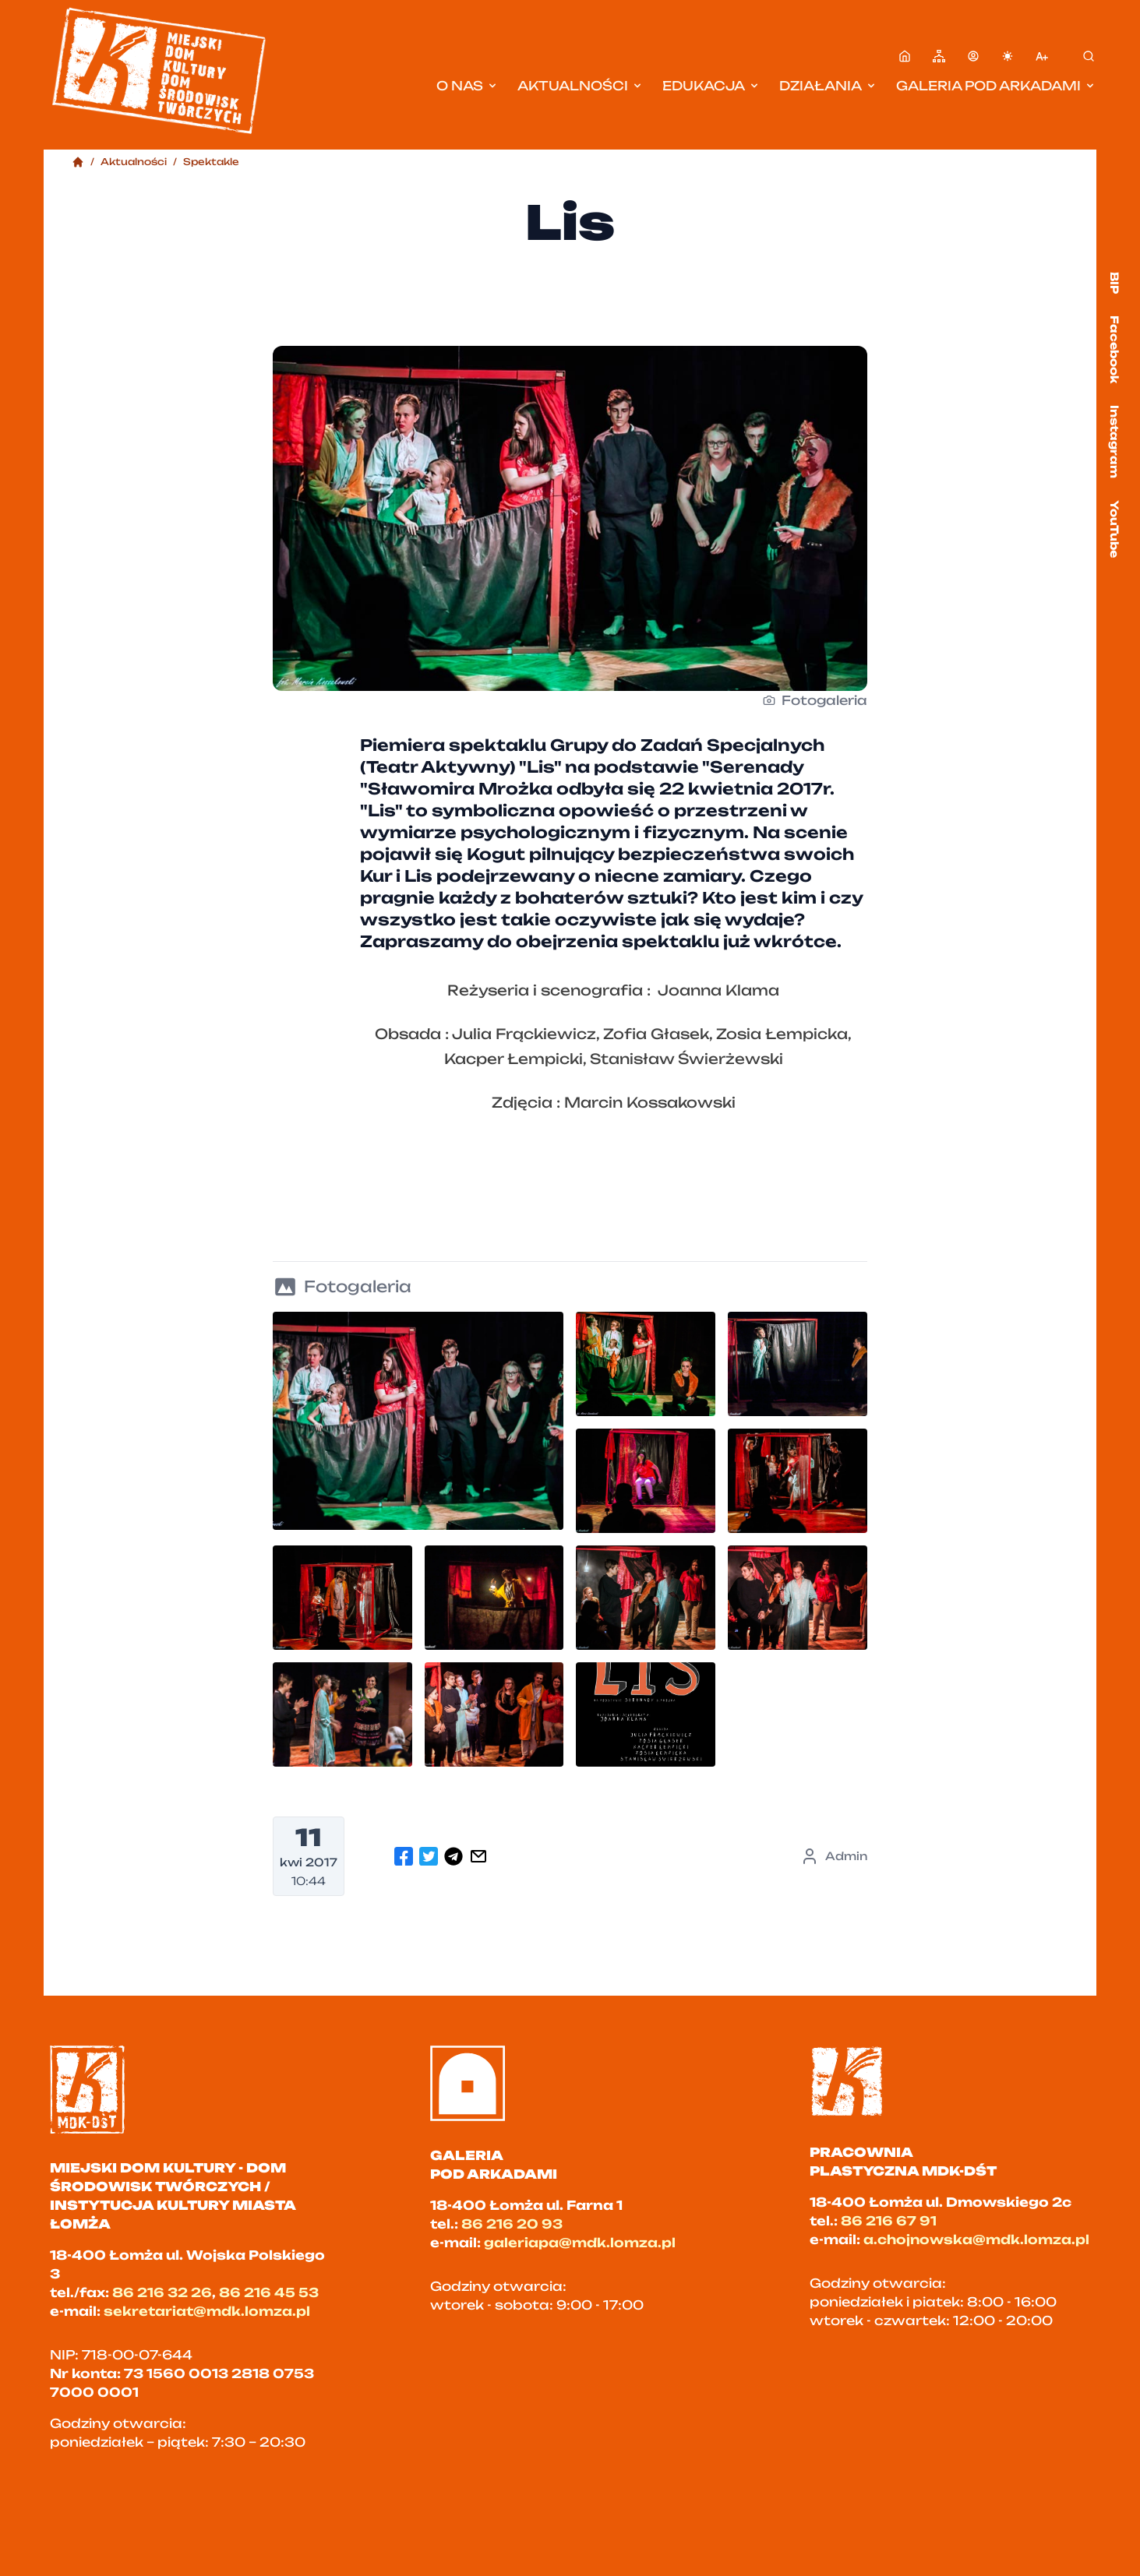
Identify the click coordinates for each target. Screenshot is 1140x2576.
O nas (467, 85)
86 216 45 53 (269, 2292)
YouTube (1114, 529)
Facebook (1114, 349)
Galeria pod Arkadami (996, 85)
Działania (828, 85)
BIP (1114, 283)
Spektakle (211, 161)
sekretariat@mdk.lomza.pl (207, 2311)
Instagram (1114, 441)
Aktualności (580, 85)
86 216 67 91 (889, 2221)
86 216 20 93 (512, 2224)
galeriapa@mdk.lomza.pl (580, 2242)
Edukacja (711, 85)
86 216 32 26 (162, 2292)
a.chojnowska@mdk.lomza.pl (976, 2239)
